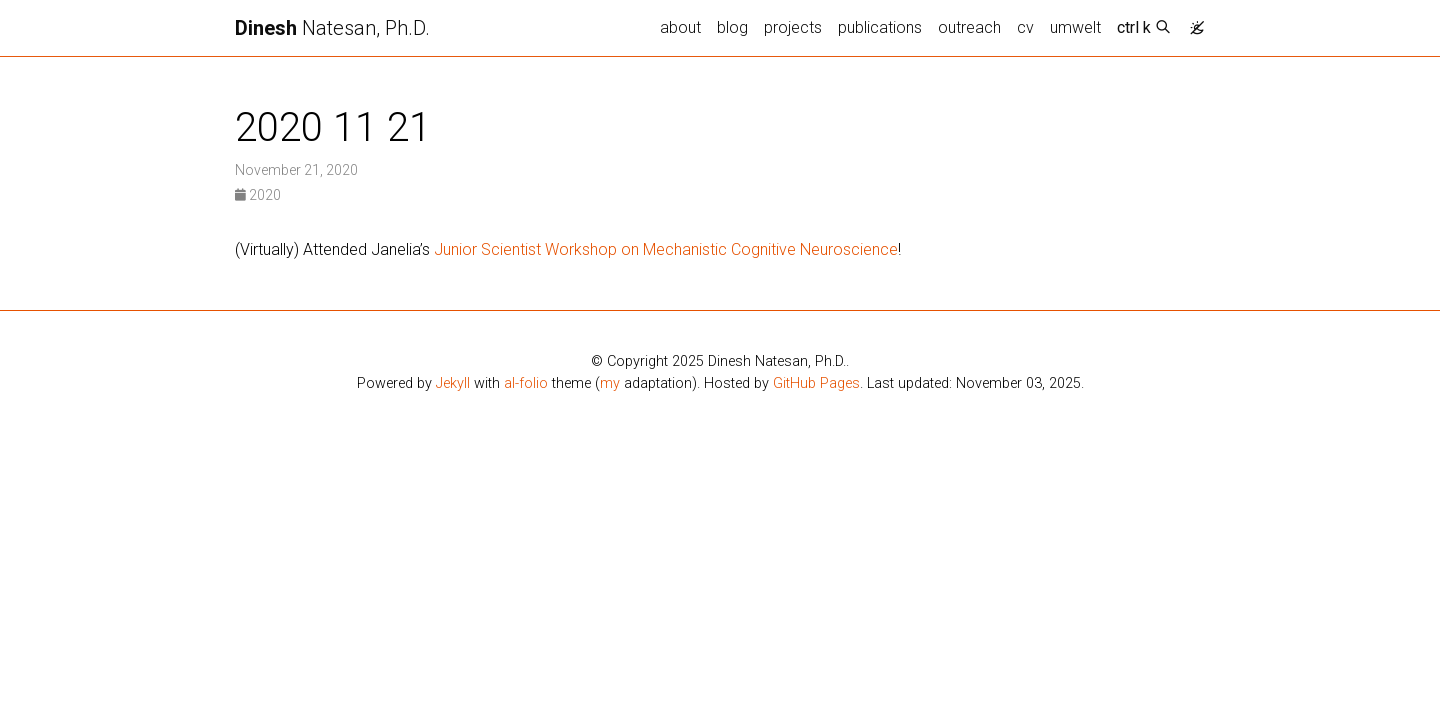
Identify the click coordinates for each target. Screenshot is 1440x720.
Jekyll (453, 383)
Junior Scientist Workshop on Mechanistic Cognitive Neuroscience (666, 249)
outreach (969, 27)
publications (880, 27)
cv (1025, 27)
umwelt (1075, 27)
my (610, 383)
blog (732, 27)
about (680, 27)
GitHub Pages (816, 383)
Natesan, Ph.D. (332, 28)
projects (793, 27)
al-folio (526, 383)
